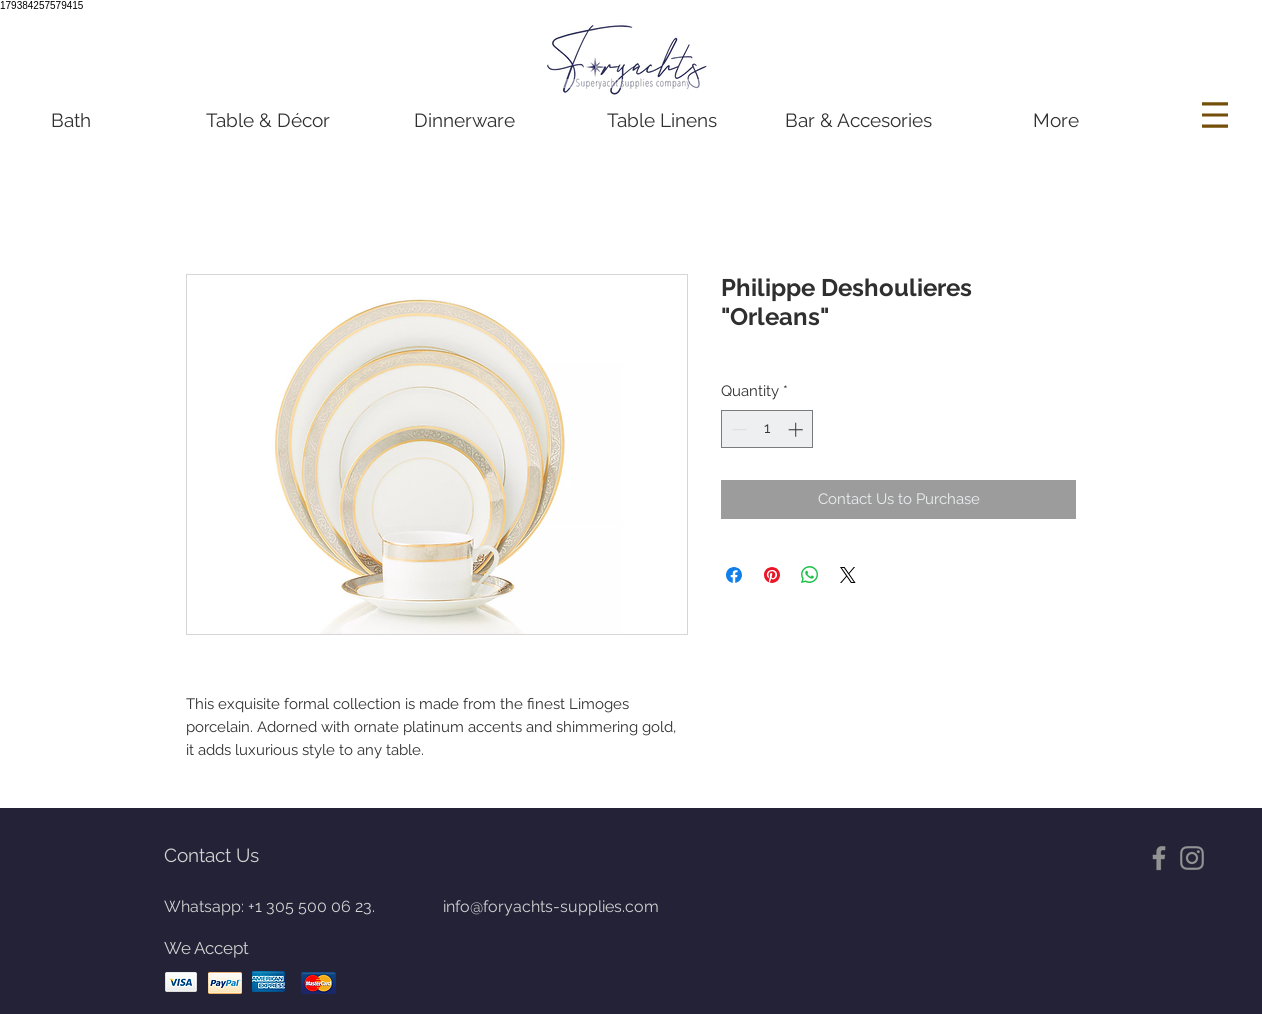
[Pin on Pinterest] (772, 575)
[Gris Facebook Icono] (1159, 858)
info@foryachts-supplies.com (551, 906)
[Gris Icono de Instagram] (1192, 858)
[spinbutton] (767, 429)
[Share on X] (848, 575)
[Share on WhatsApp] (810, 575)
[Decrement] (737, 429)
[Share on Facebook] (734, 575)
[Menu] (1217, 115)
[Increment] (797, 429)
